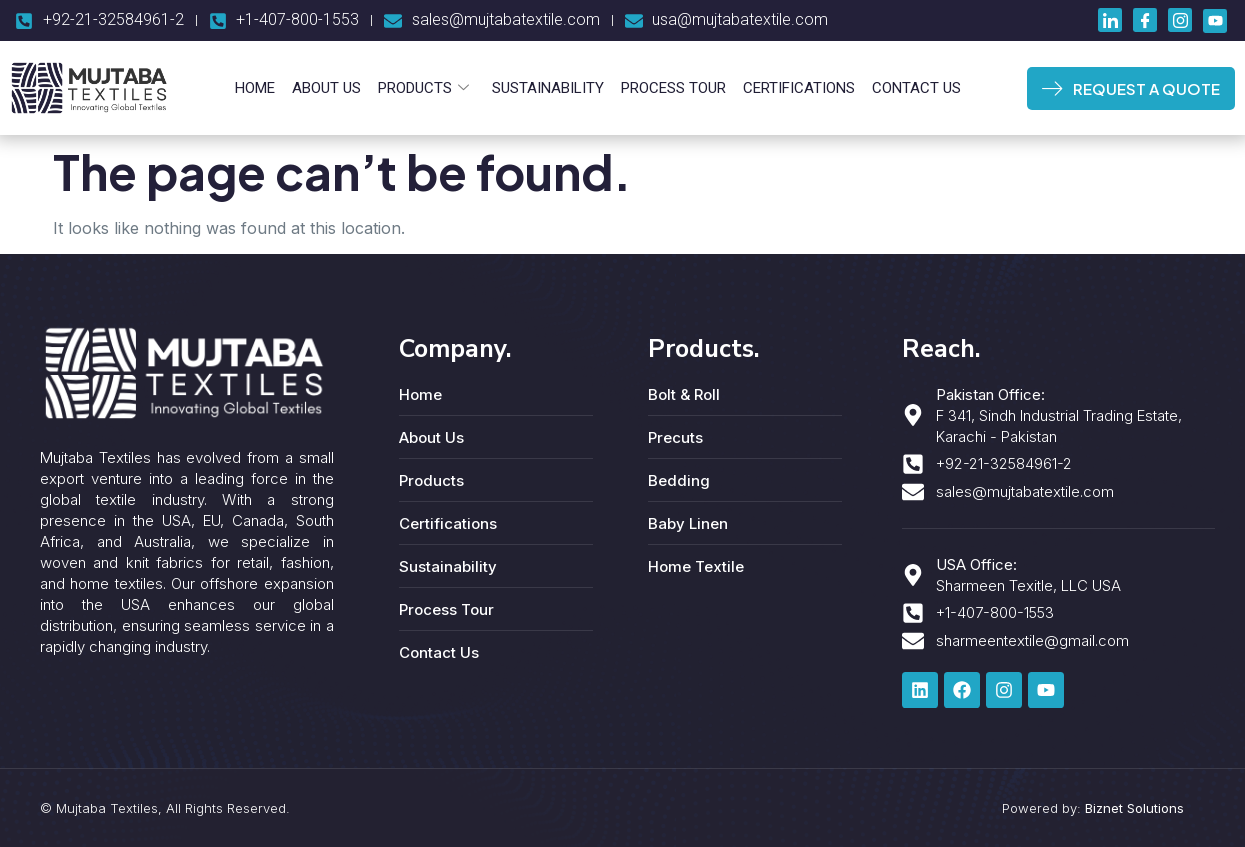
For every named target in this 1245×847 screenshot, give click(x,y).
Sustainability (548, 88)
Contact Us (913, 88)
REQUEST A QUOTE (1130, 88)
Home (258, 88)
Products (424, 88)
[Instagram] (1180, 20)
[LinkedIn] (1110, 20)
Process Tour (672, 88)
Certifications (797, 88)
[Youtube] (1215, 21)
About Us (328, 88)
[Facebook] (1145, 20)
